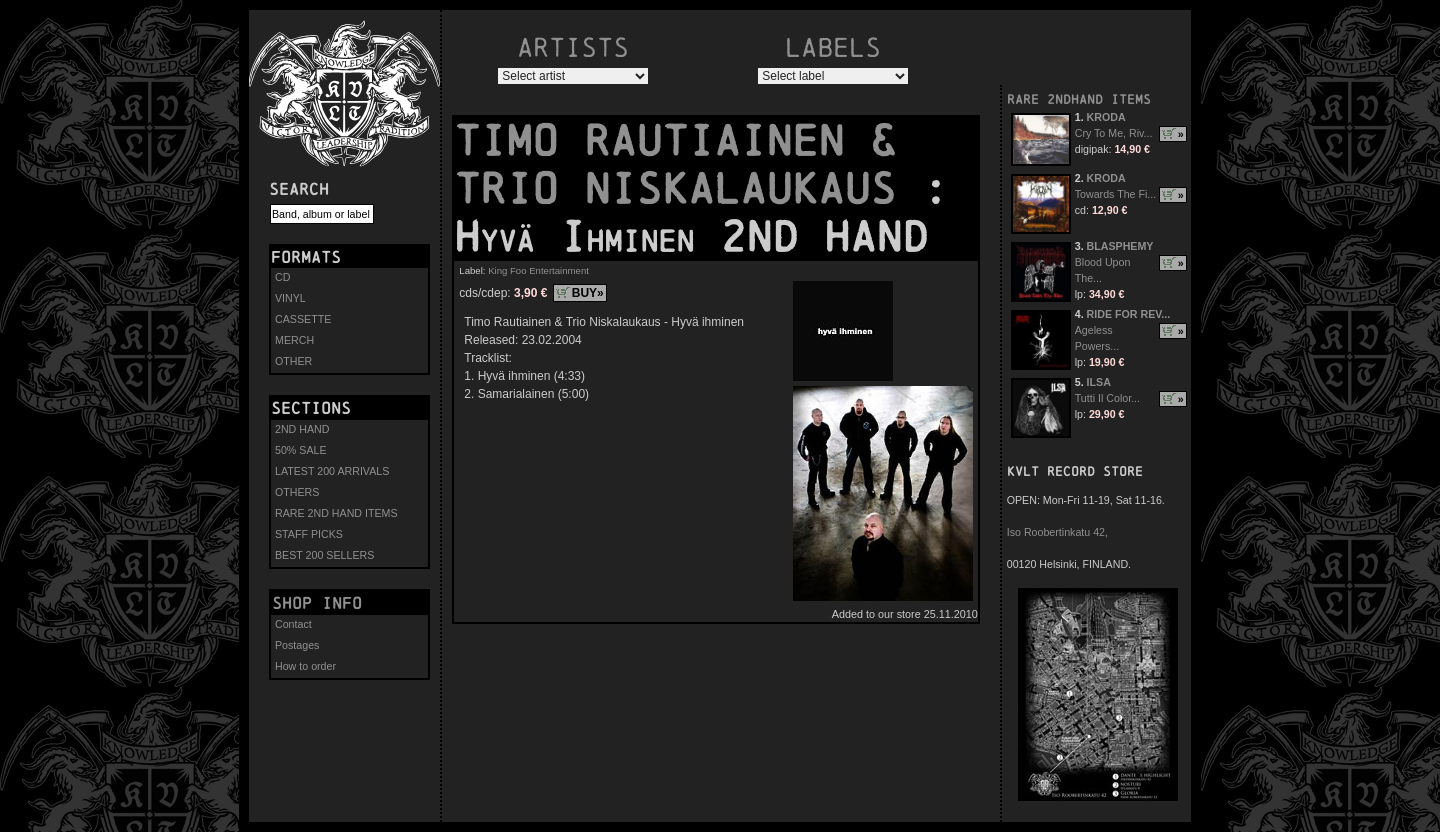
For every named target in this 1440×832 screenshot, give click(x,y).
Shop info (317, 603)
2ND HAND (302, 429)
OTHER (293, 361)
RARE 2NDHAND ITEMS (1079, 99)
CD (282, 277)
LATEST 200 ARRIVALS (332, 471)
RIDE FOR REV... (1129, 314)
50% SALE (301, 450)
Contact (293, 624)
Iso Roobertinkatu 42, (1057, 532)
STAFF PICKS (309, 534)
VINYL (290, 298)
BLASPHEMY (1120, 246)
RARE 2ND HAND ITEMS (336, 513)
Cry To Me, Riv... (1114, 133)
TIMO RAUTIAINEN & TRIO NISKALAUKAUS (688, 165)
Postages (297, 645)
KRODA (1106, 117)
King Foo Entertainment (538, 270)
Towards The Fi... (1116, 194)
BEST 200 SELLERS (324, 555)
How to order (305, 666)
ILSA (1099, 382)
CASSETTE (303, 319)
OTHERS (297, 492)
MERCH (294, 340)
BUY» (588, 293)
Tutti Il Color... (1107, 398)
